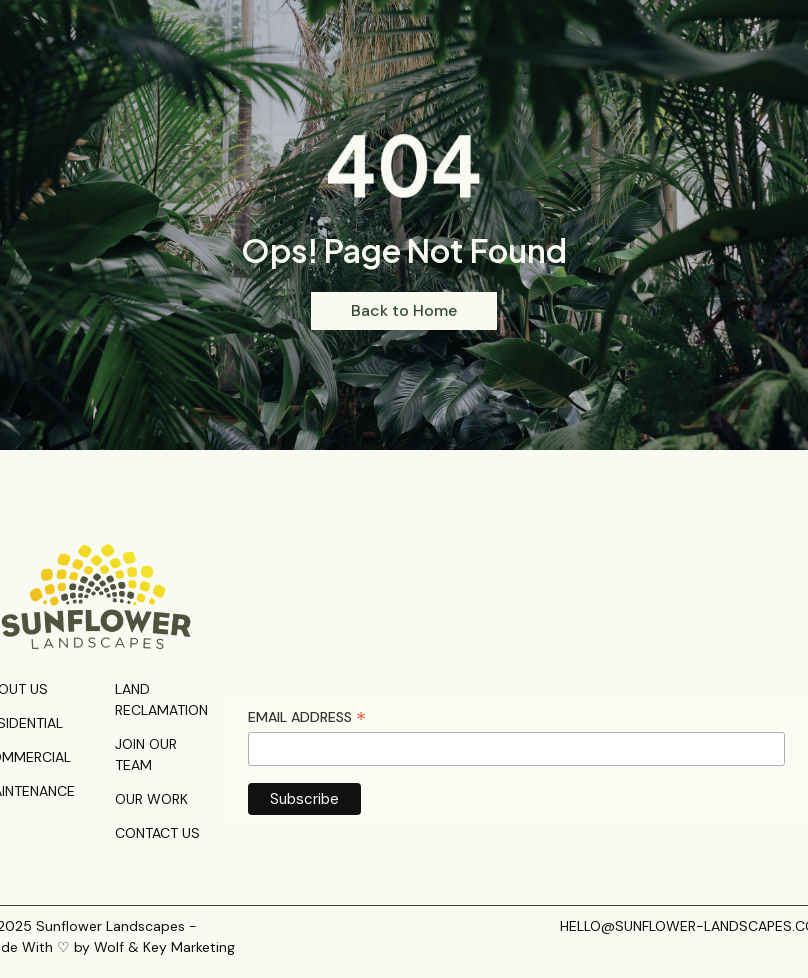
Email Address (307, 717)
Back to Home (404, 310)
